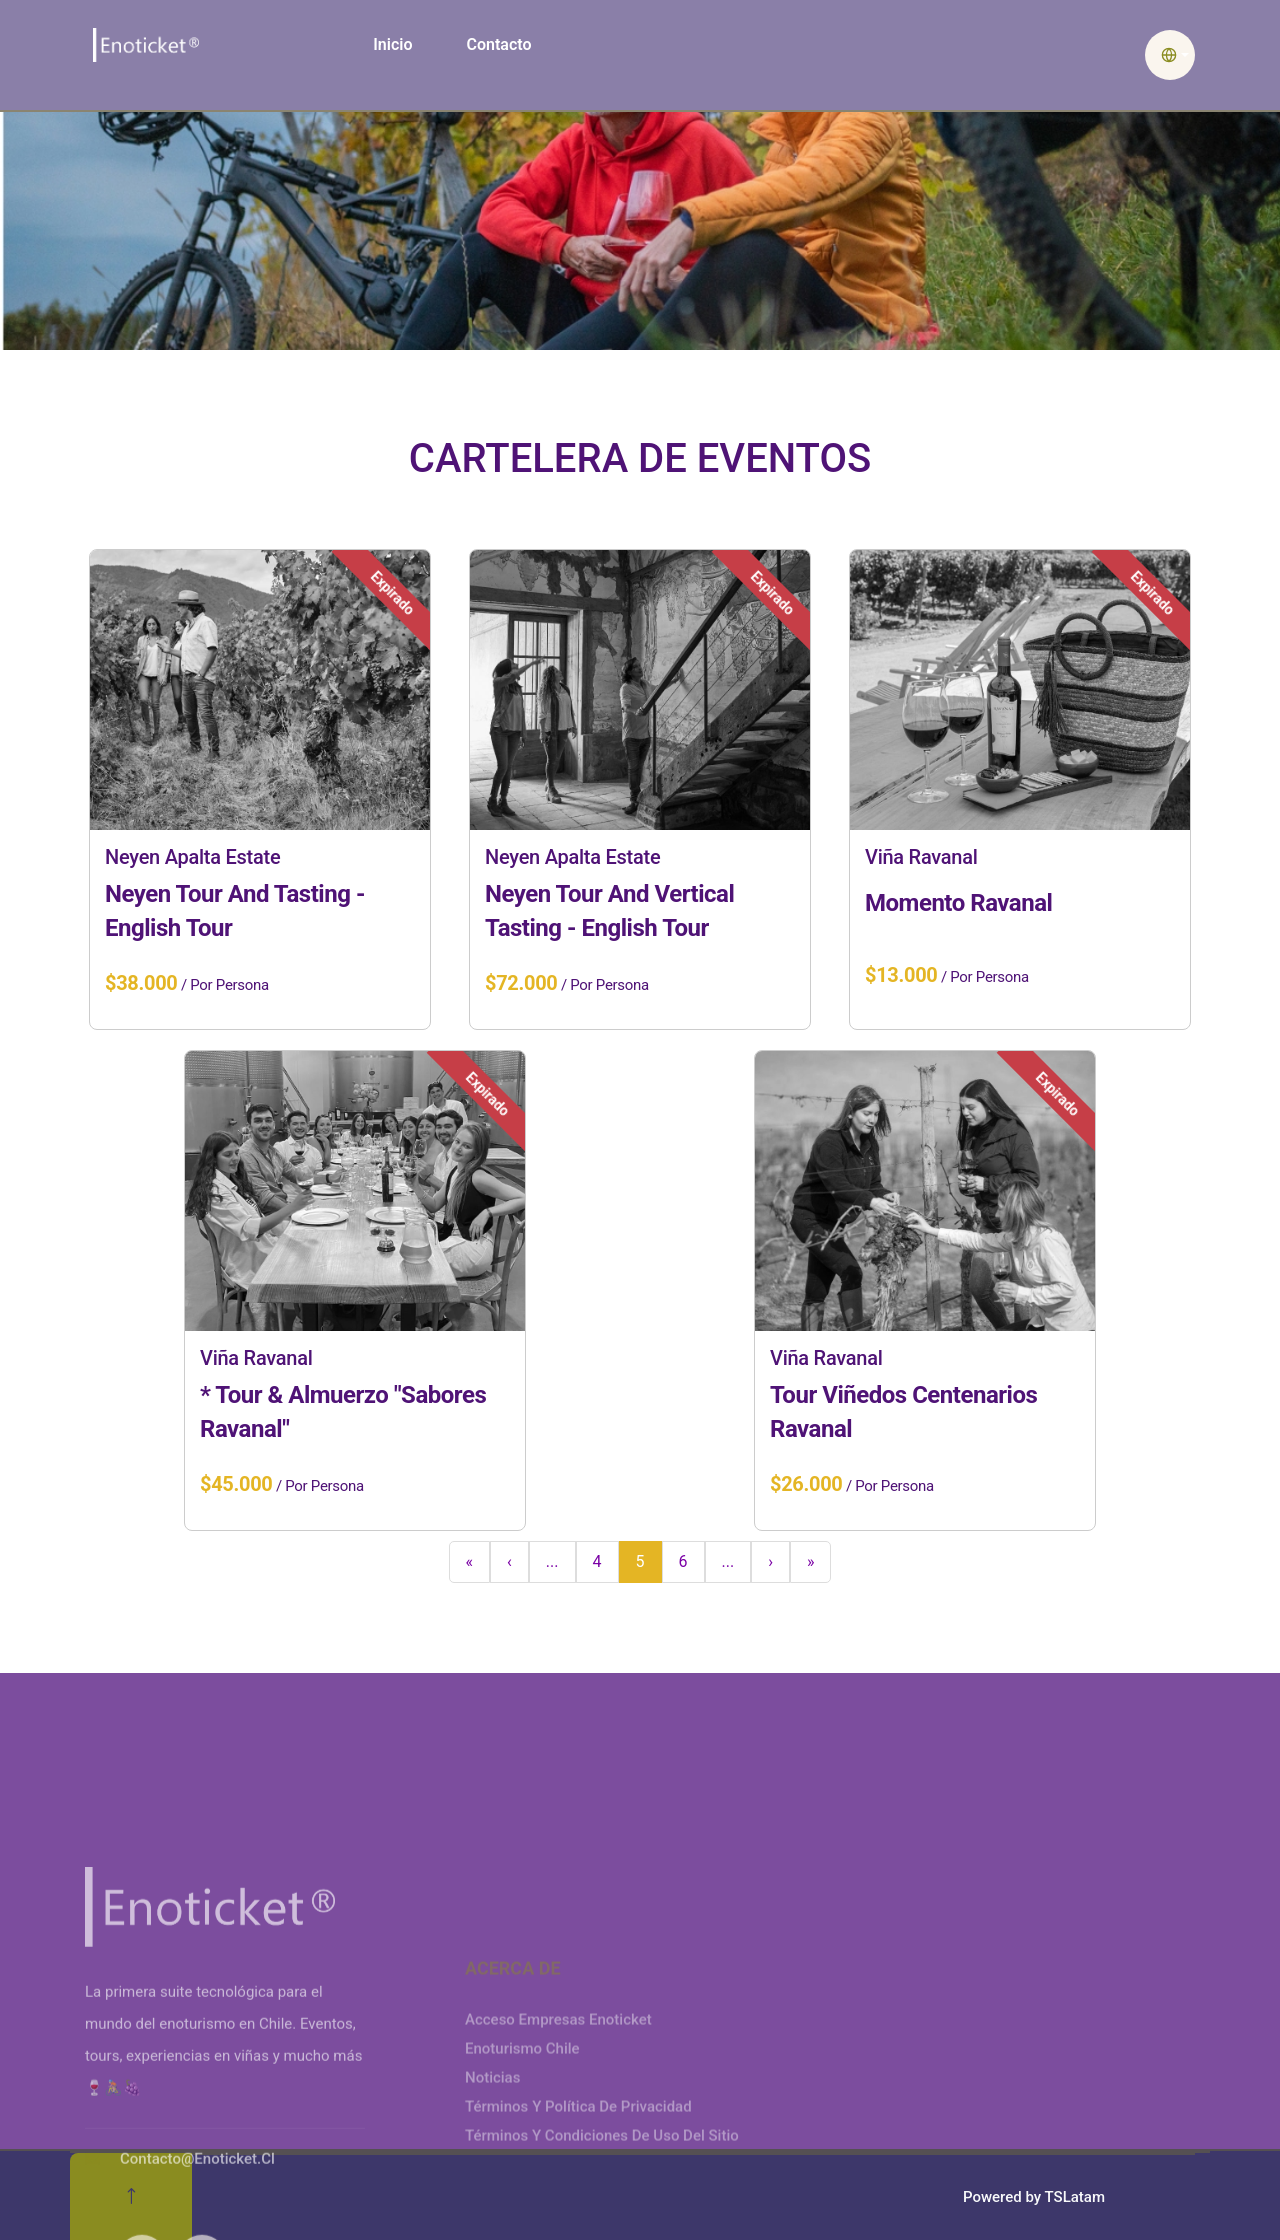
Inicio (392, 44)
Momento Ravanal (958, 903)
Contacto (498, 44)
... (552, 1561)
